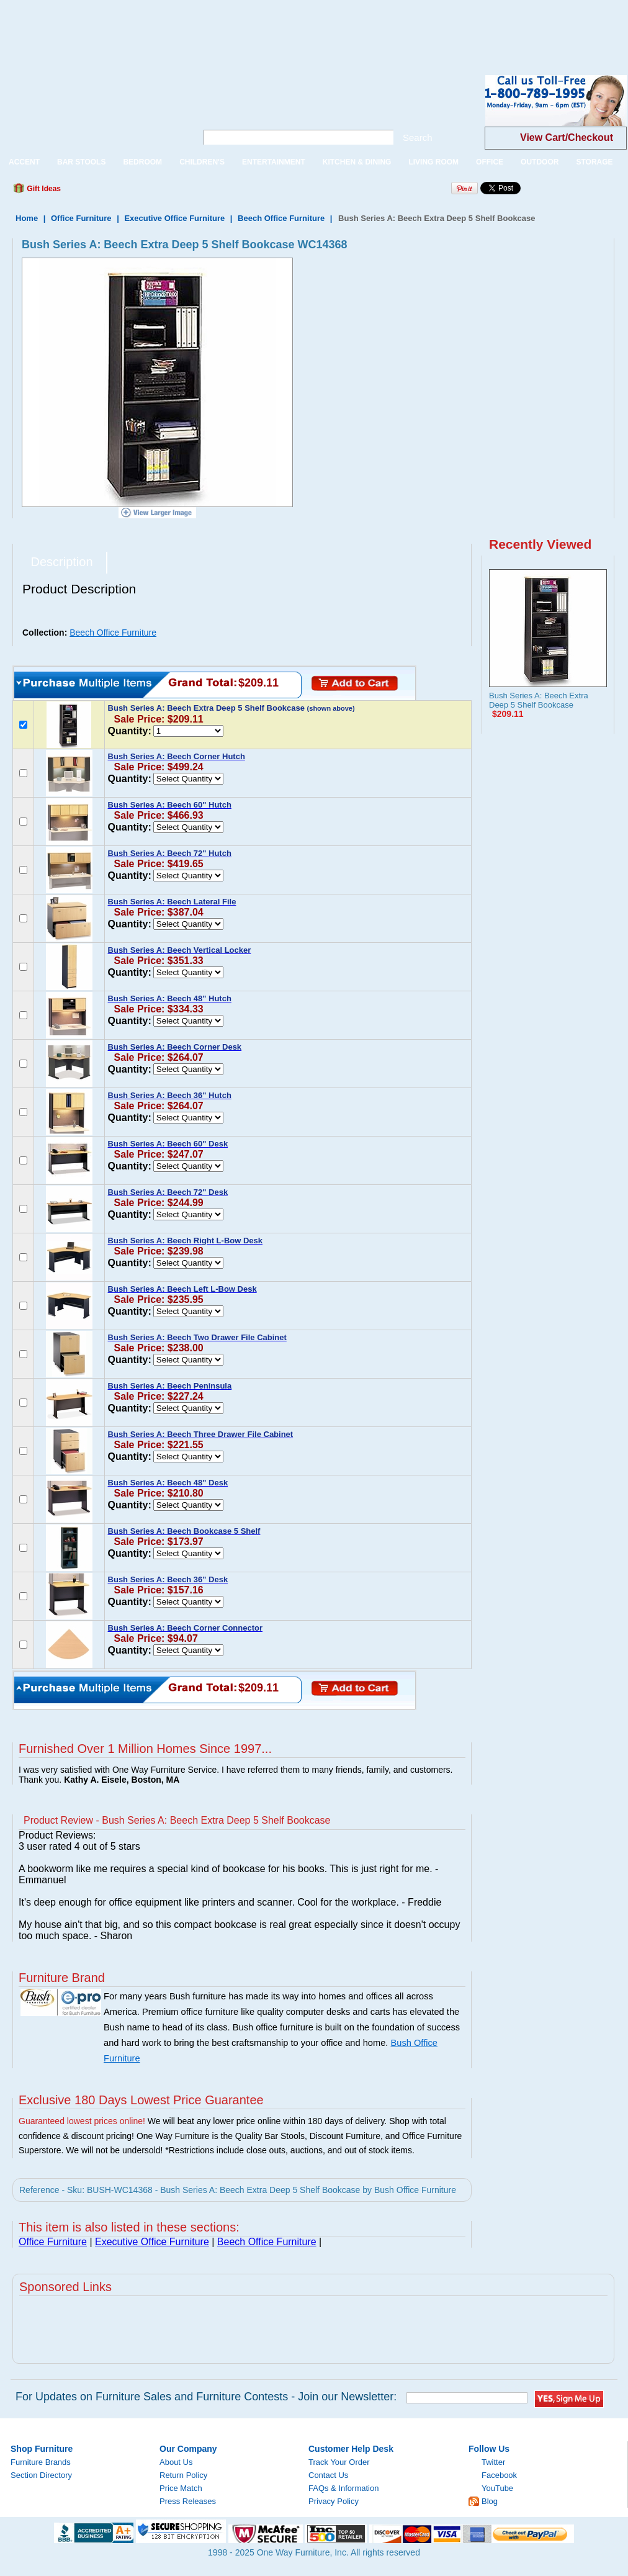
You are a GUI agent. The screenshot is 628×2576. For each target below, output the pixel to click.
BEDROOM (142, 162)
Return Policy (183, 2475)
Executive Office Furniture (174, 218)
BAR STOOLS (81, 162)
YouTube (497, 2488)
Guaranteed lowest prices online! (82, 2121)
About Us (175, 2462)
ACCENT (24, 162)
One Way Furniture (91, 110)
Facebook (499, 2475)
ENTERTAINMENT (273, 162)
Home (27, 218)
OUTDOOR (539, 162)
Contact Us (328, 2475)
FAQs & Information (343, 2488)
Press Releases (187, 2501)
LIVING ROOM (433, 162)
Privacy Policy (333, 2501)
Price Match (180, 2488)
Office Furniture (81, 218)
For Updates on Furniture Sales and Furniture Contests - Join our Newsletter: (206, 2396)
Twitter (493, 2462)
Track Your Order (339, 2462)
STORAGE (594, 162)
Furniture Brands (41, 2462)
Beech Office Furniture (281, 218)
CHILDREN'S (202, 162)
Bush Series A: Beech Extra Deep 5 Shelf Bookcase (538, 700)
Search (418, 137)
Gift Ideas (43, 188)
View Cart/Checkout (566, 137)
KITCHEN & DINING (357, 162)
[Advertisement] (226, 28)
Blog (490, 2501)
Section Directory (41, 2475)
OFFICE (489, 162)
